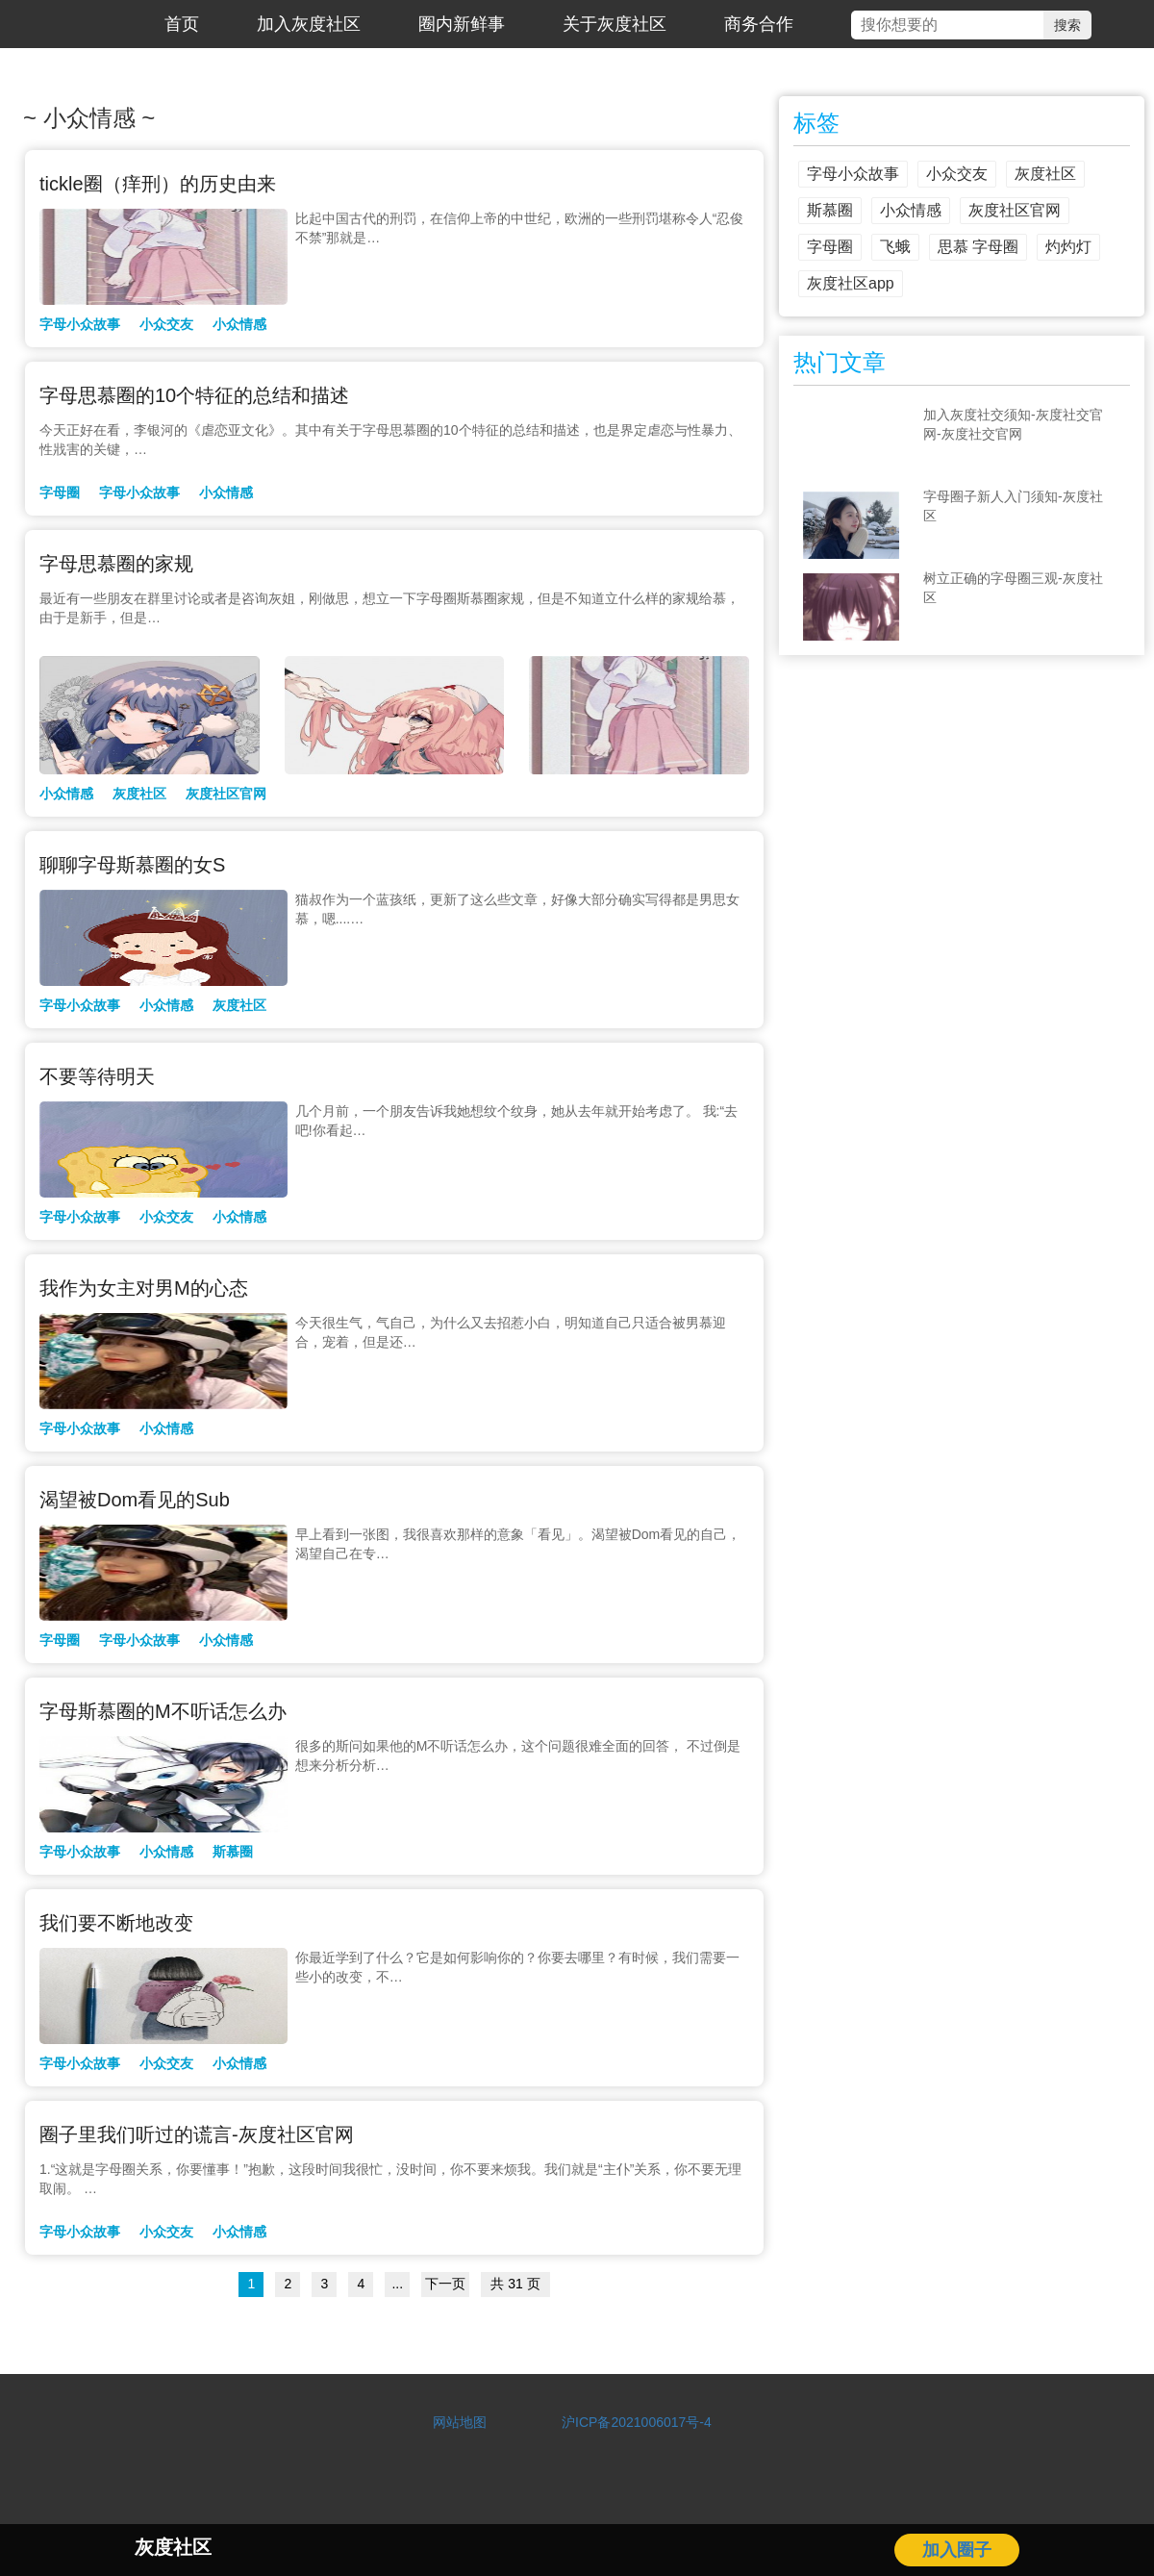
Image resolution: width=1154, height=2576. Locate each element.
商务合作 (758, 24)
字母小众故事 (79, 324)
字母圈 (59, 492)
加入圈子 (956, 2550)
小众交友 (166, 324)
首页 (181, 24)
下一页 (445, 2283)
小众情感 (239, 324)
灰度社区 (139, 793)
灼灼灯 (1068, 247)
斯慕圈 (233, 1851)
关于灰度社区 (614, 24)
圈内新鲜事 (461, 24)
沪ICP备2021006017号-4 (630, 2422)
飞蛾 (895, 247)
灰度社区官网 (226, 793)
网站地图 (460, 2422)
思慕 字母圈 (978, 247)
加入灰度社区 (309, 24)
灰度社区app (850, 283)
